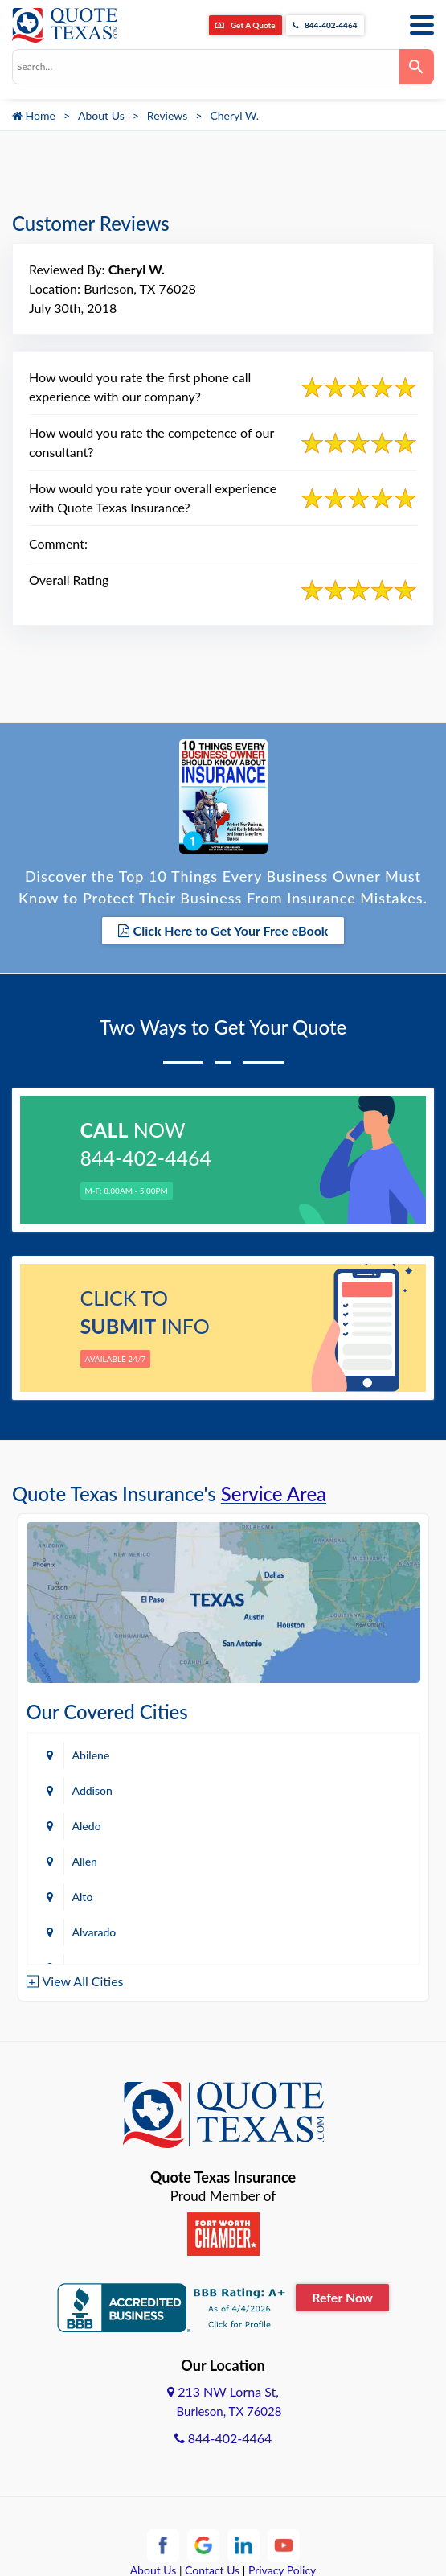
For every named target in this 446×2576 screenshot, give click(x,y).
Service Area (273, 1493)
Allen (84, 1861)
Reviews (167, 115)
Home (33, 115)
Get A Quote (245, 25)
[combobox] (205, 66)
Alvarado (94, 1932)
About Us (101, 115)
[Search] (416, 66)
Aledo (86, 1826)
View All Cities (83, 1981)
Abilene (91, 1755)
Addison (92, 1790)
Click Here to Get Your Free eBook (223, 930)
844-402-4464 (325, 25)
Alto (82, 1896)
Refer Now (342, 2297)
